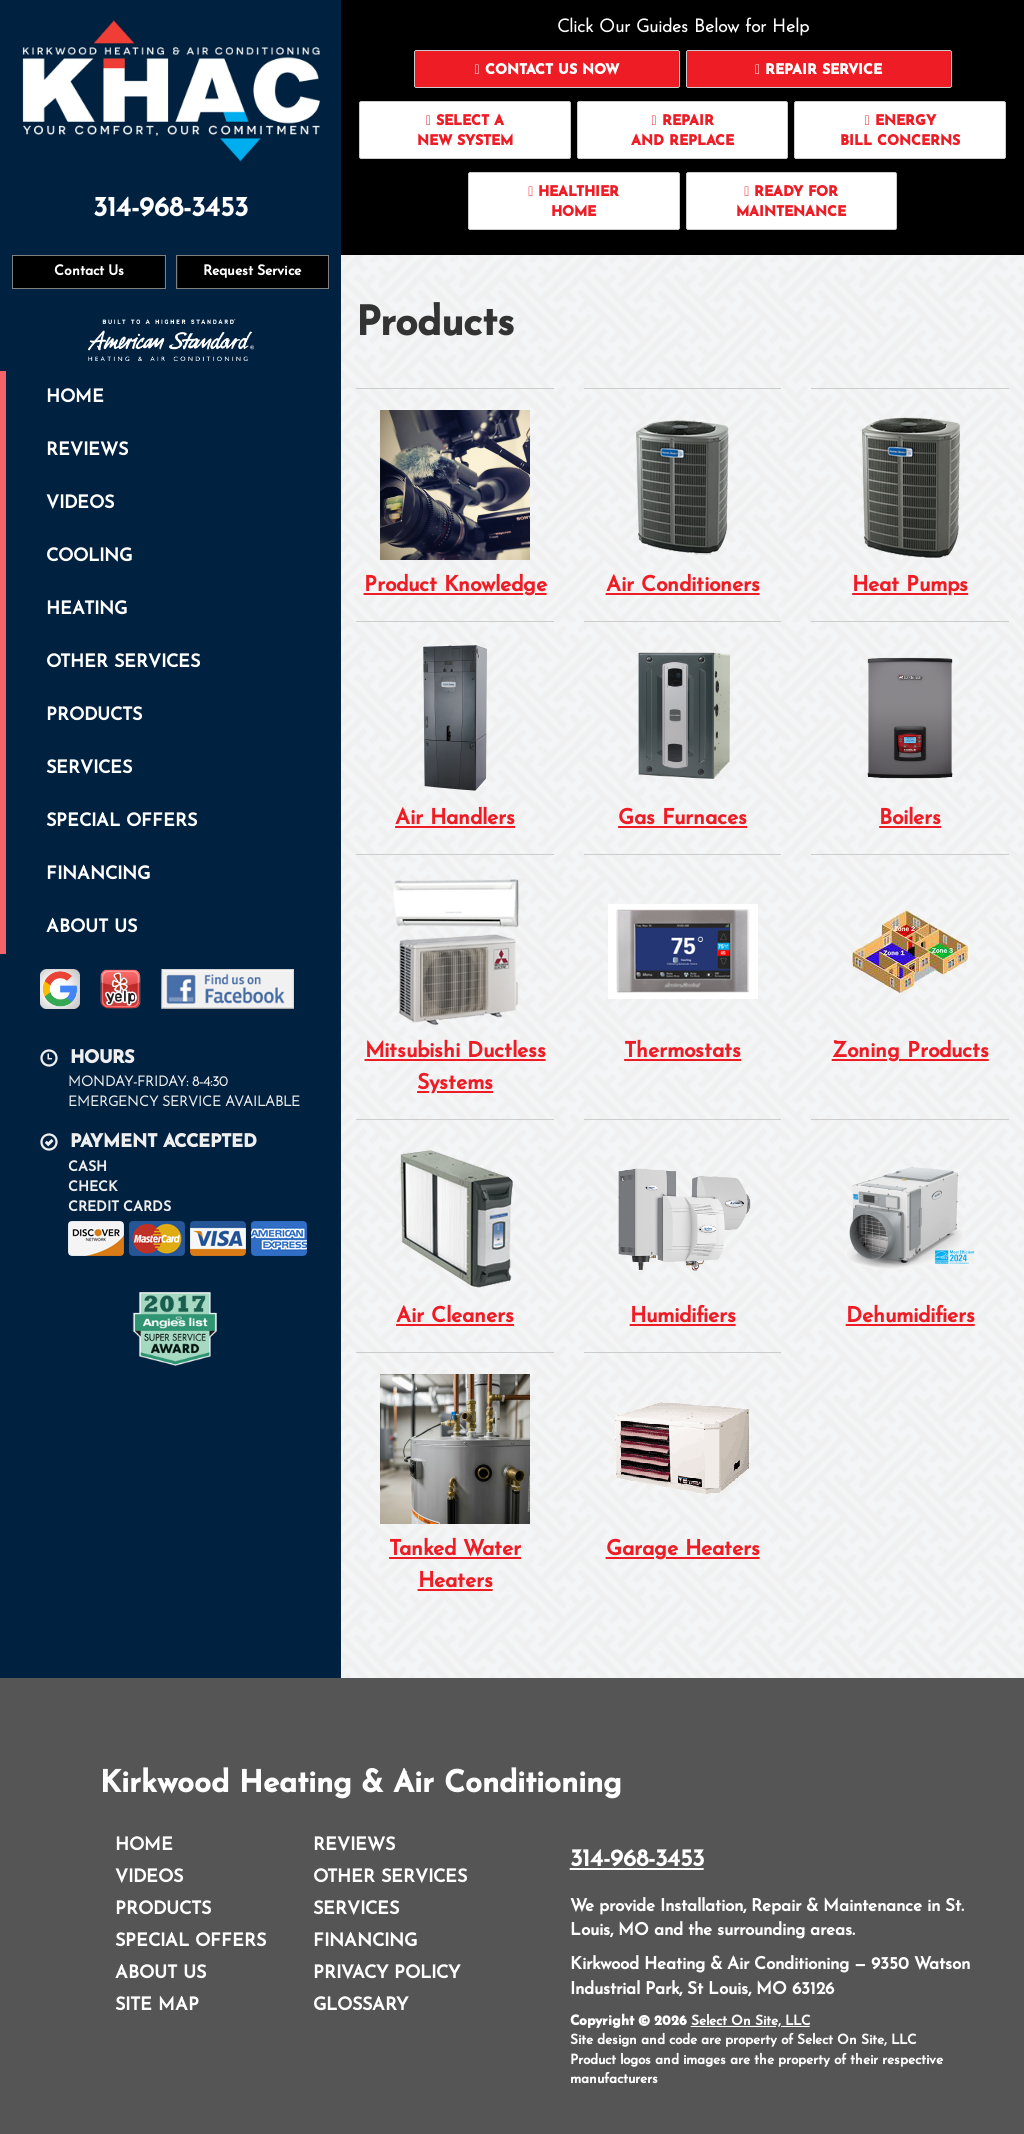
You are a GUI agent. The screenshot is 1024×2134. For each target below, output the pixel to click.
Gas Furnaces (683, 735)
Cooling (89, 556)
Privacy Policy (386, 1973)
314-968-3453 (637, 1860)
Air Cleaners (455, 1233)
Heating (86, 609)
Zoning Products (910, 968)
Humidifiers (683, 1233)
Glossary (360, 2005)
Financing (98, 874)
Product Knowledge (455, 502)
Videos (80, 503)
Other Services (123, 662)
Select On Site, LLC (750, 2021)
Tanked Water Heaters (455, 1482)
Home (75, 397)
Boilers (910, 735)
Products (94, 715)
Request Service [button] (252, 271)
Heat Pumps (910, 502)
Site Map (157, 2005)
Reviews (87, 450)
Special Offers (121, 821)
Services (89, 768)
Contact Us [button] (89, 271)
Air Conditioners (683, 502)
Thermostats (683, 968)
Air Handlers (455, 735)
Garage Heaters (683, 1466)
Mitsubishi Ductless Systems (455, 984)
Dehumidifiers (910, 1233)
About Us (91, 927)
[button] (547, 69)
